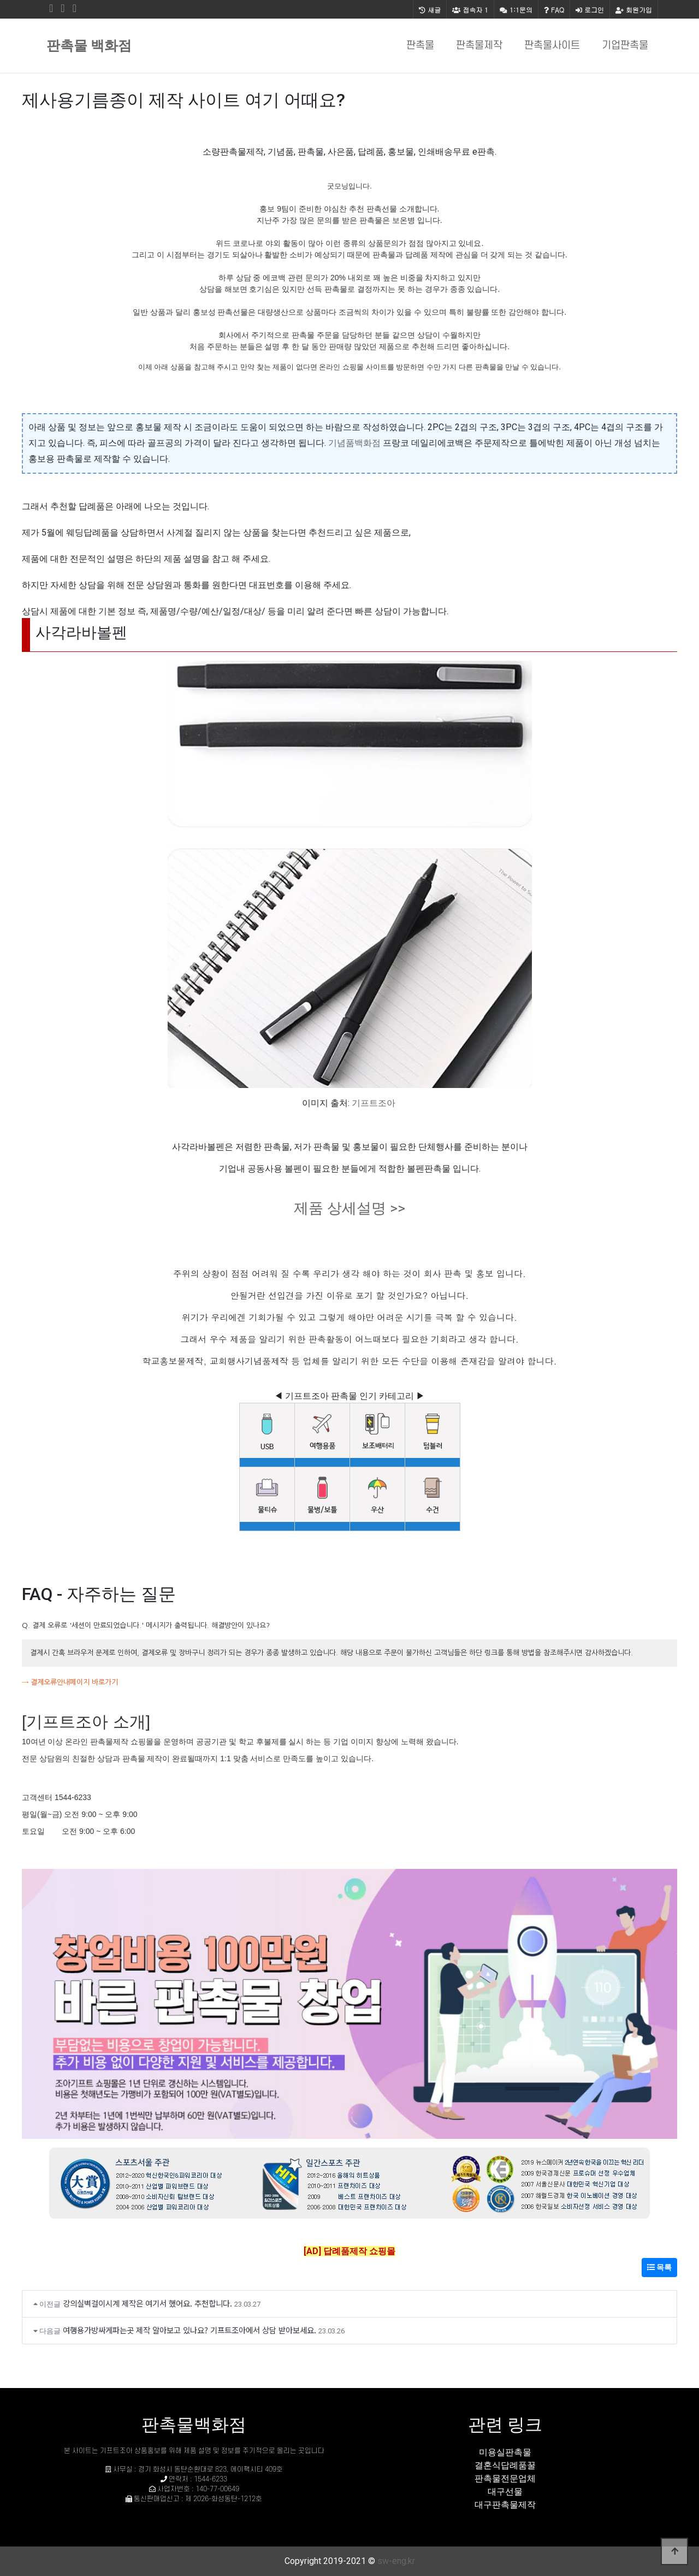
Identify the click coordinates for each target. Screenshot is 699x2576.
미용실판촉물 (505, 2452)
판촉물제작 (479, 45)
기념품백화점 (354, 443)
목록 (659, 2267)
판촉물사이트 (552, 45)
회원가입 (633, 9)
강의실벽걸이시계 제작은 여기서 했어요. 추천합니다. (147, 2303)
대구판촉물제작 (505, 2504)
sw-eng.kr (396, 2561)
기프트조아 (373, 1103)
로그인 (590, 9)
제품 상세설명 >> (349, 1208)
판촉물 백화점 (89, 46)
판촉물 (420, 45)
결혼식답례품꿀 (505, 2465)
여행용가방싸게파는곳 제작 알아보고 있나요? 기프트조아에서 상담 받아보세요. (189, 2330)
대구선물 (505, 2491)
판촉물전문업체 (505, 2478)
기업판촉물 (625, 45)
